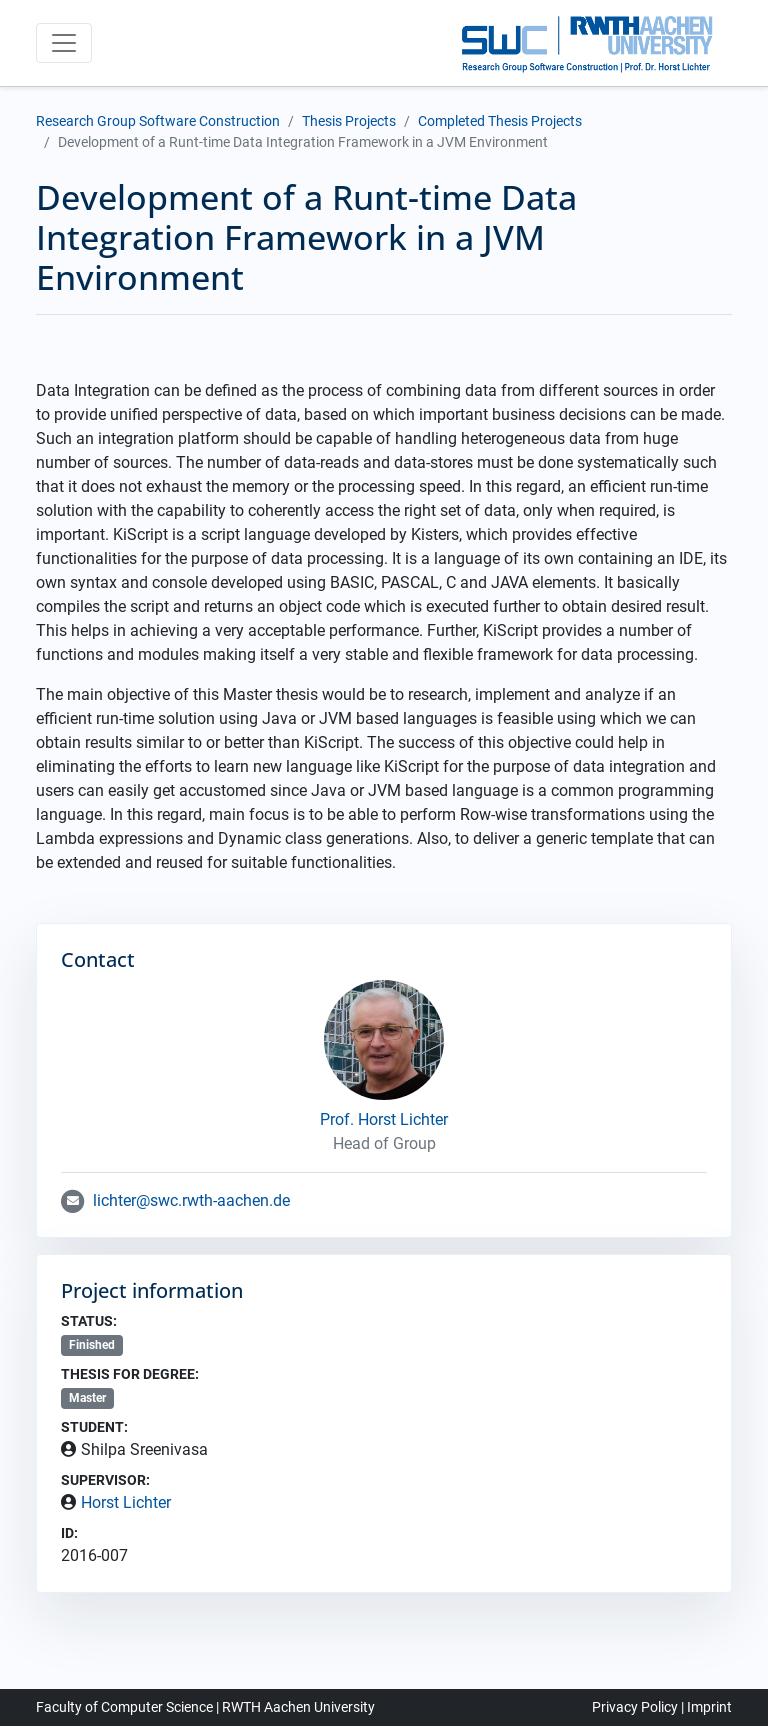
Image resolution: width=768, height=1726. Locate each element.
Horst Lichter (126, 1502)
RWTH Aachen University (298, 1707)
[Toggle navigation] (64, 43)
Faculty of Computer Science (124, 1707)
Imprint (709, 1707)
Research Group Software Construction (158, 121)
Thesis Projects (349, 121)
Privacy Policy (635, 1707)
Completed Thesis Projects (500, 121)
